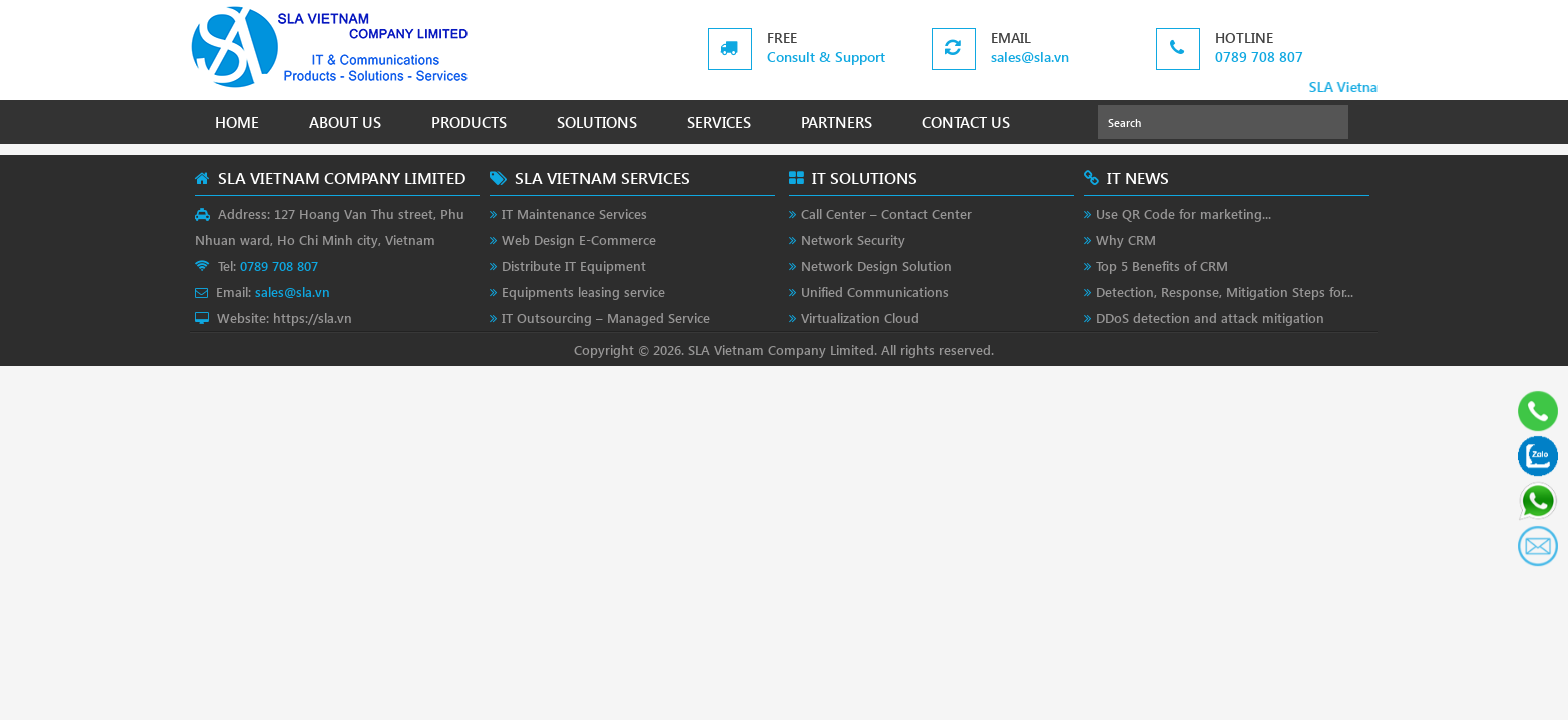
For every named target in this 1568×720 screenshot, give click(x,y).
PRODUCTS (469, 122)
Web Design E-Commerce (579, 239)
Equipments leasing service (583, 291)
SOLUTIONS (597, 122)
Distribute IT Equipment (574, 265)
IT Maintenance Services (574, 213)
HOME (237, 122)
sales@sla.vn (1030, 56)
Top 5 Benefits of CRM (1162, 265)
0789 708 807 (1259, 56)
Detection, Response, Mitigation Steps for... (1224, 291)
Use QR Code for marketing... (1183, 213)
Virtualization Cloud (860, 317)
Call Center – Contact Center (886, 213)
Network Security (853, 239)
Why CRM (1126, 239)
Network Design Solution (876, 265)
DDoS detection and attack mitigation (1210, 317)
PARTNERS (836, 122)
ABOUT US (345, 122)
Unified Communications (875, 291)
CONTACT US (966, 122)
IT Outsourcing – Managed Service (606, 317)
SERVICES (719, 122)
